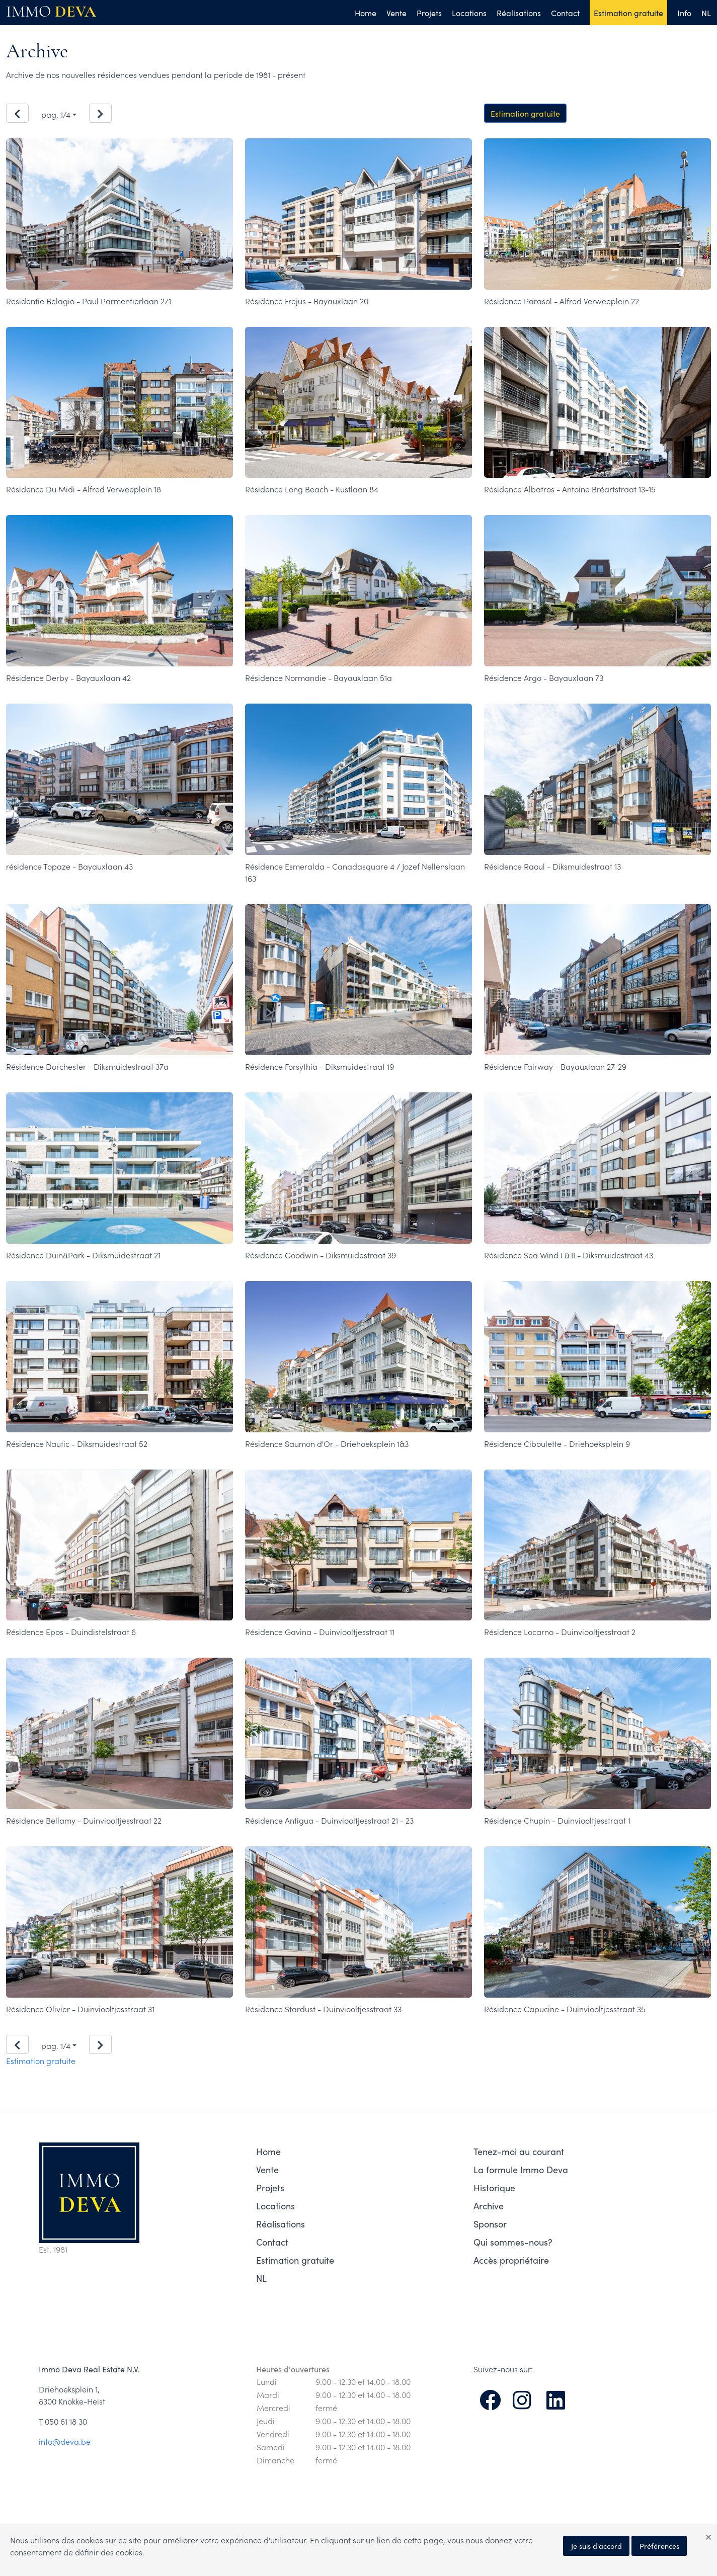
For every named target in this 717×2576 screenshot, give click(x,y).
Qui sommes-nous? (512, 2242)
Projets (429, 12)
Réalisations (519, 12)
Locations (469, 12)
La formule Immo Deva (520, 2169)
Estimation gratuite (628, 12)
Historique (494, 2187)
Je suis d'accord (596, 2546)
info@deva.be (65, 2441)
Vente (396, 12)
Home (365, 12)
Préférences (659, 2546)
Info (684, 12)
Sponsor (490, 2223)
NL (706, 12)
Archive (488, 2205)
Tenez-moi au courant (518, 2151)
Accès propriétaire (511, 2260)
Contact (565, 12)
